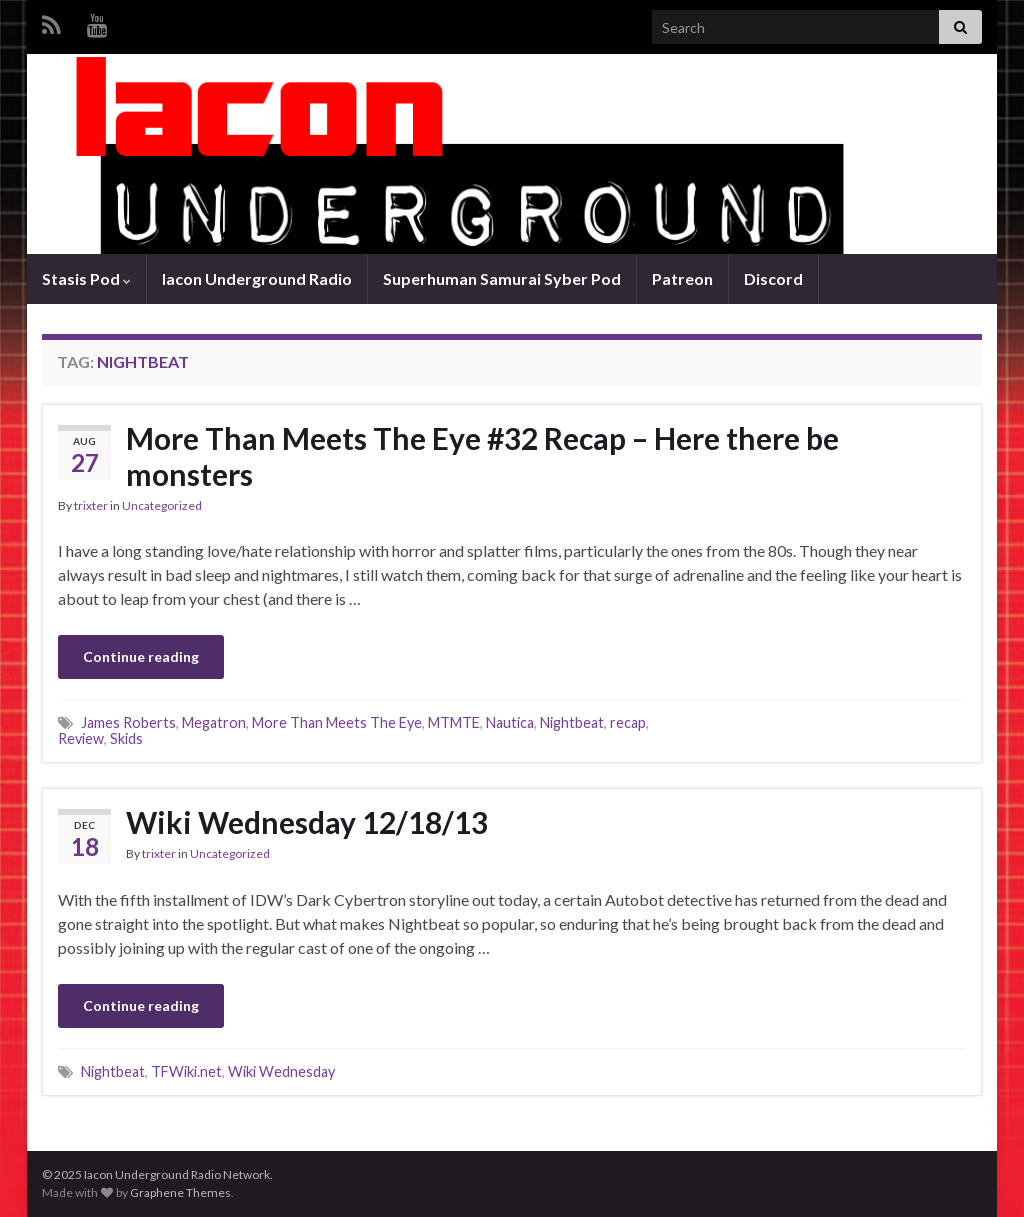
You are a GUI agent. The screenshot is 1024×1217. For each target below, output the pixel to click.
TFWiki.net (186, 1071)
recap (628, 722)
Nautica (510, 722)
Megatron (214, 722)
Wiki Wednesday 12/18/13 (307, 822)
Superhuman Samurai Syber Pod (502, 278)
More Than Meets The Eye (337, 722)
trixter (91, 505)
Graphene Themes (180, 1192)
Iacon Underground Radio (257, 278)
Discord (773, 278)
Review (81, 738)
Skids (126, 738)
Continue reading (141, 656)
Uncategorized (162, 505)
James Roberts (128, 722)
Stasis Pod (86, 278)
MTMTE (454, 722)
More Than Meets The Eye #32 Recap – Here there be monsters (482, 456)
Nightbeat (572, 722)
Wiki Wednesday (281, 1071)
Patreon (682, 278)
